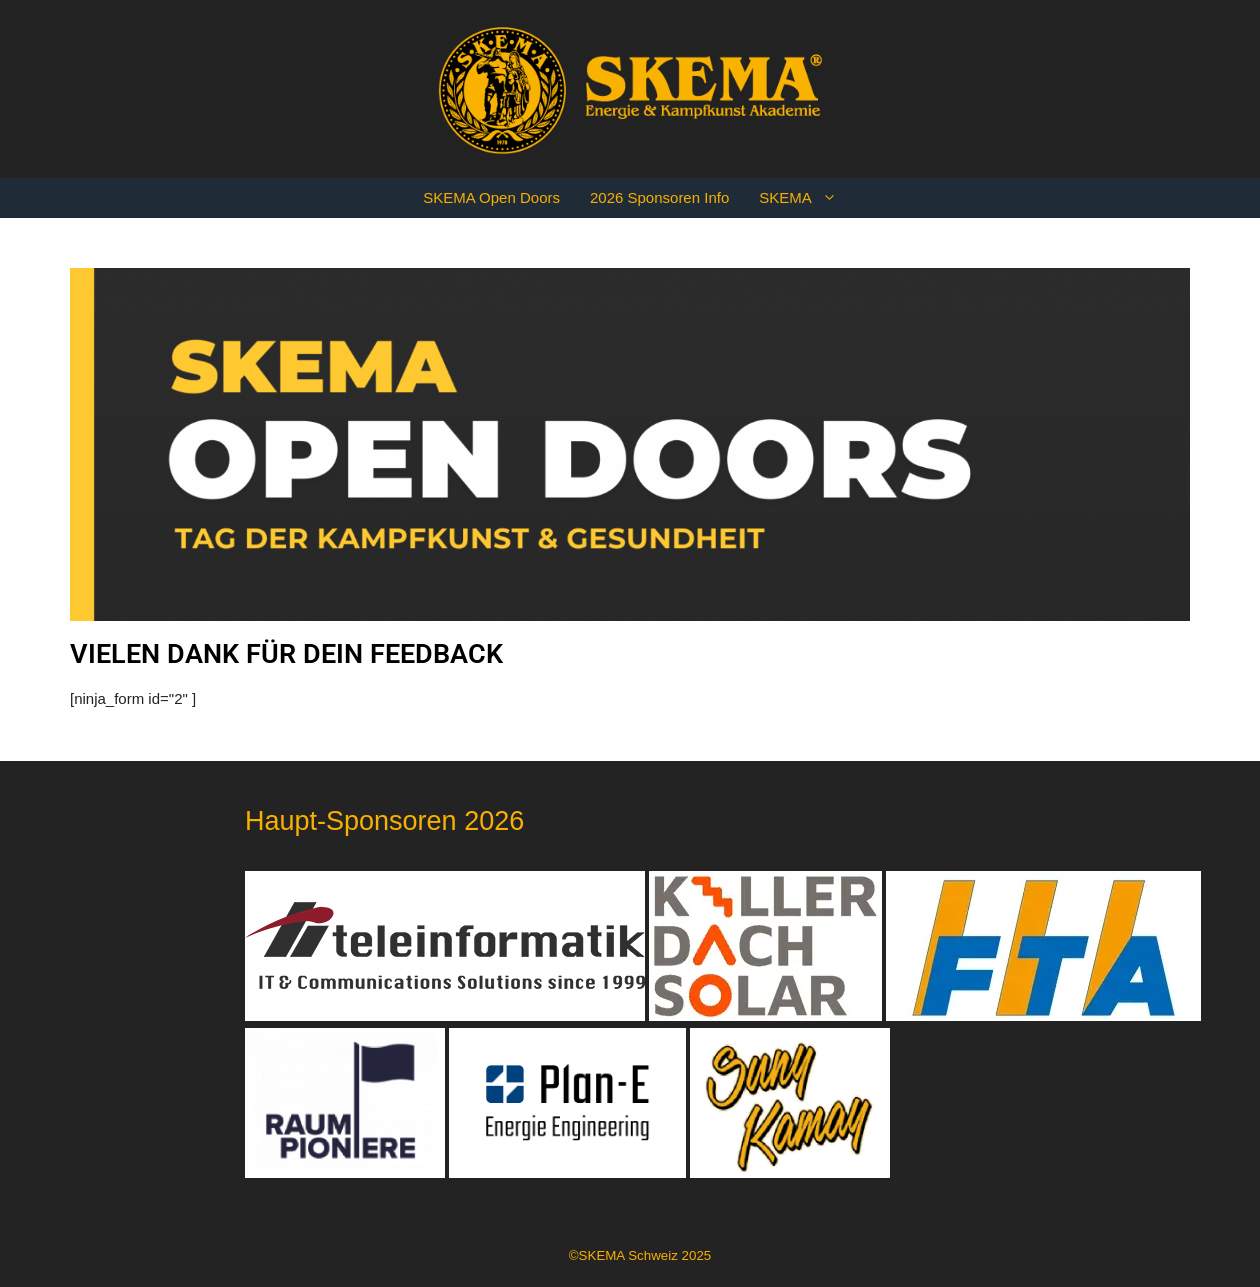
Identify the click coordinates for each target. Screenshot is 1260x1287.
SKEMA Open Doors (491, 197)
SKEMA (805, 198)
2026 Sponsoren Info (659, 197)
